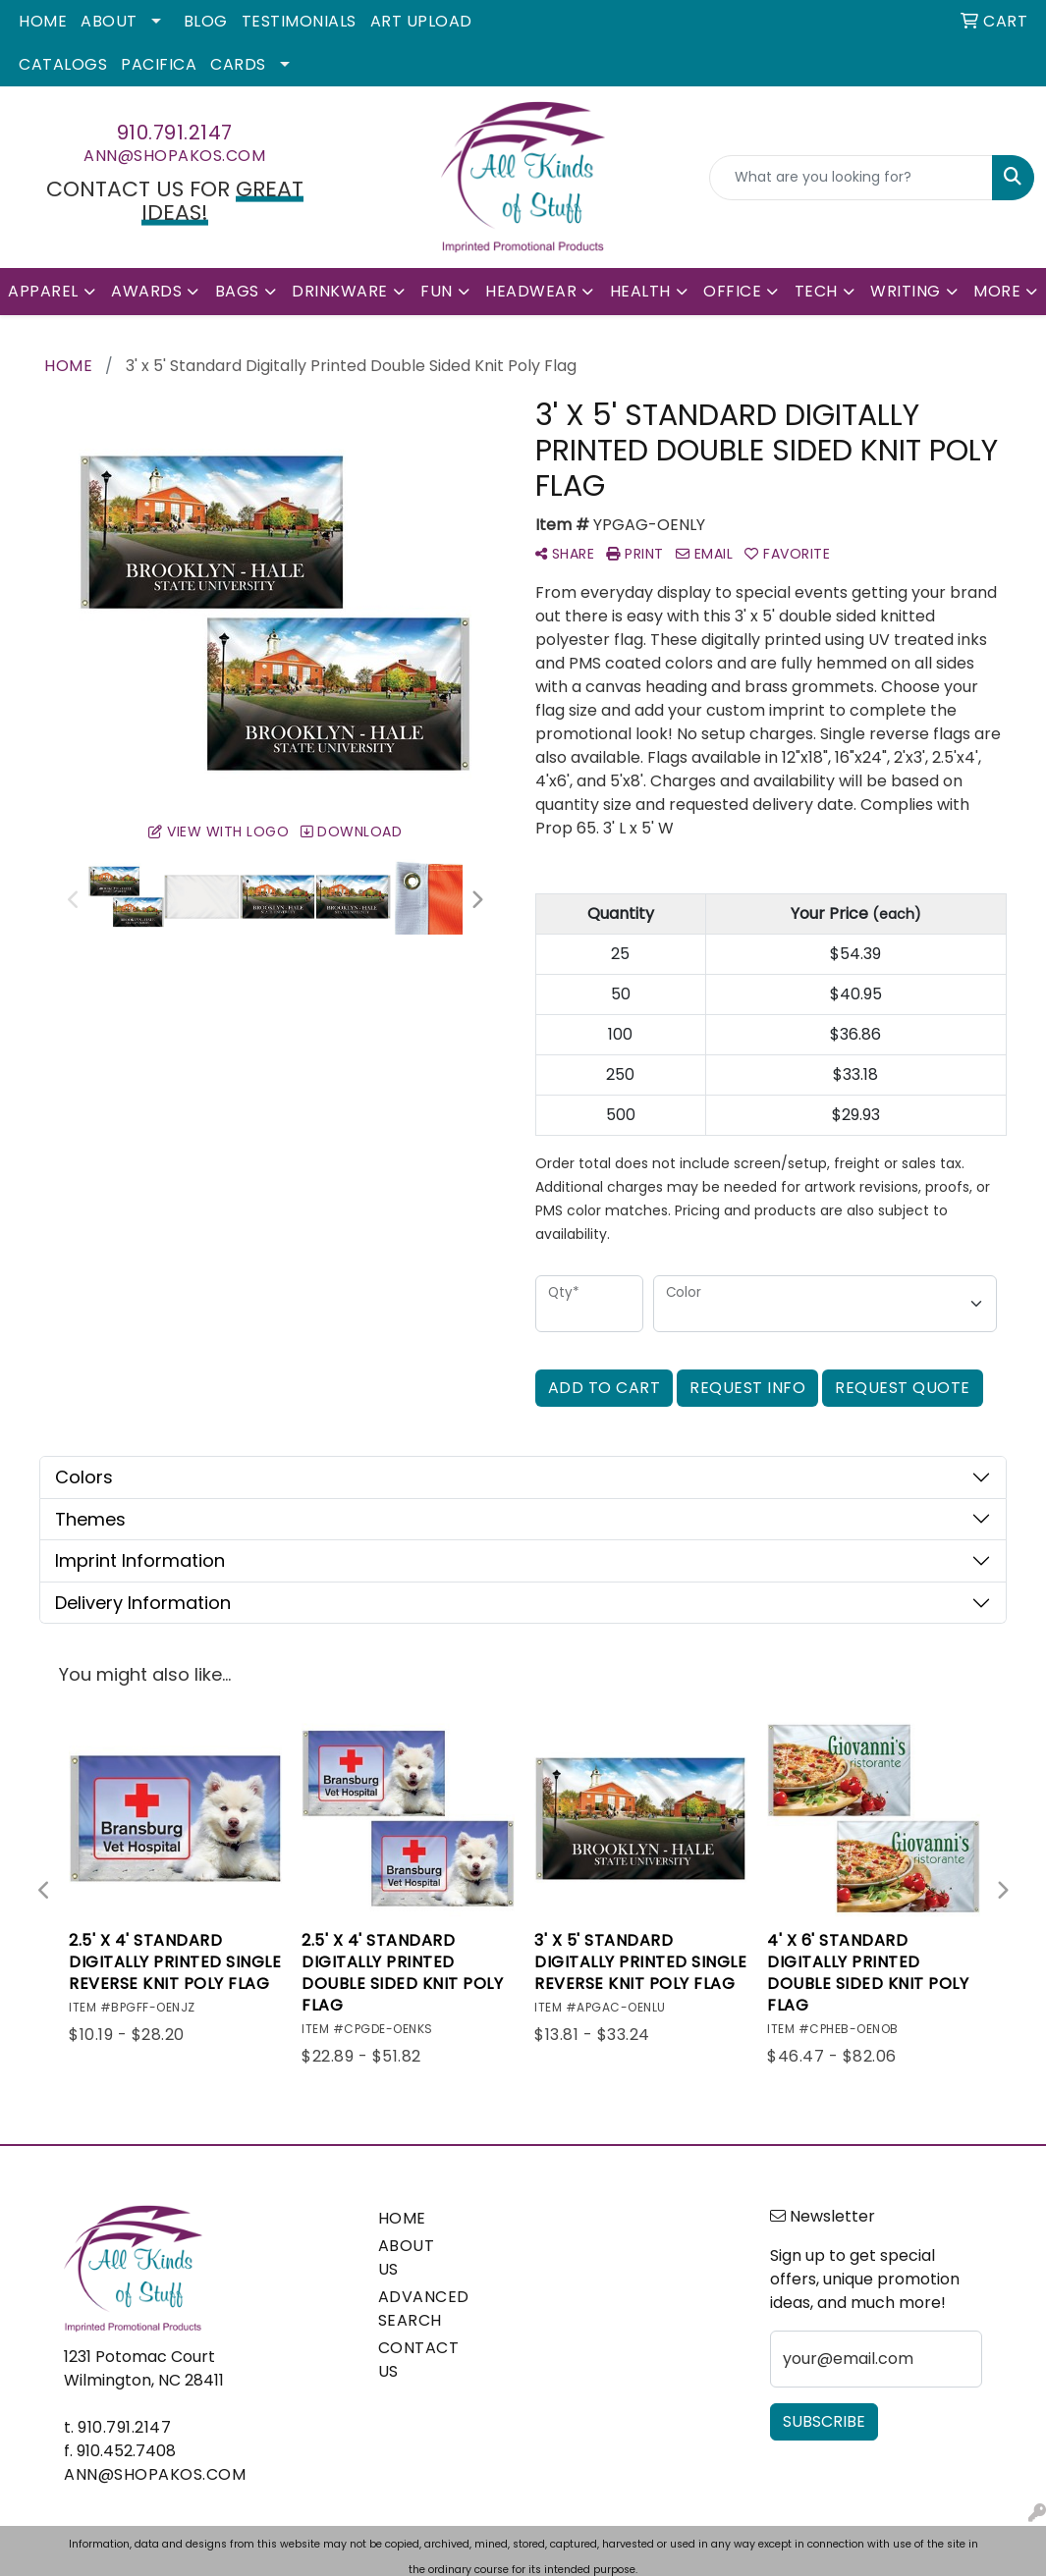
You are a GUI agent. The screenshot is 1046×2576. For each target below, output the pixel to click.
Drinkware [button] (340, 291)
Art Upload (421, 21)
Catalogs (63, 64)
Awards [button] (146, 291)
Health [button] (640, 291)
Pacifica (158, 64)
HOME (402, 2218)
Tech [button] (816, 291)
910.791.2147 (175, 132)
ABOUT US (406, 2257)
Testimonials (299, 21)
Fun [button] (436, 291)
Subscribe (824, 2421)
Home (43, 21)
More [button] (996, 291)
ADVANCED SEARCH (415, 2308)
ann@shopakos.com (174, 155)
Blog (206, 21)
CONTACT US (415, 2359)
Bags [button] (237, 291)
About (109, 21)
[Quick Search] (851, 177)
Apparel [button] (43, 291)
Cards (238, 64)
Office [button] (732, 291)
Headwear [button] (531, 291)
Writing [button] (905, 291)
